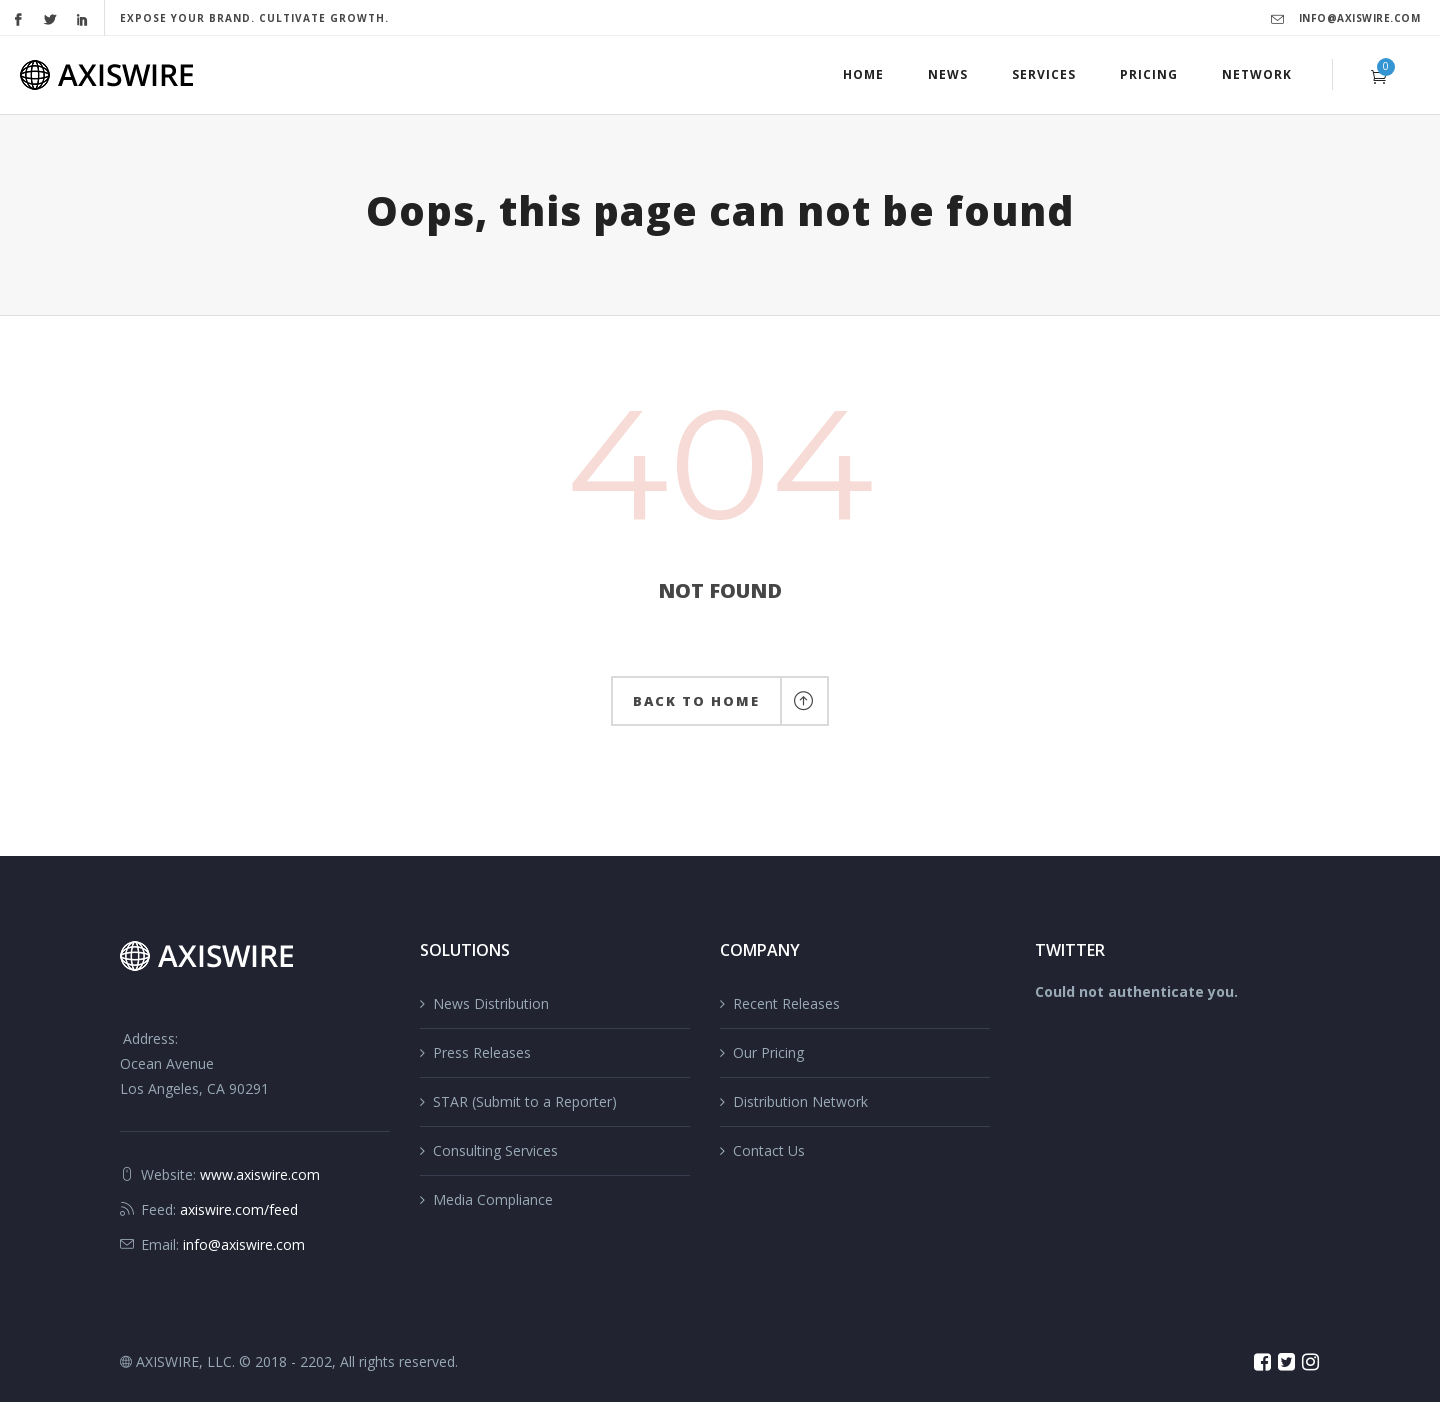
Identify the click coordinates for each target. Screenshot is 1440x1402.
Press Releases (482, 1052)
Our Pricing (768, 1052)
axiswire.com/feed (239, 1209)
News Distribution (491, 1003)
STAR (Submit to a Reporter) (525, 1101)
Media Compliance (493, 1199)
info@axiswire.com (1360, 18)
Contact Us (769, 1150)
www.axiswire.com (260, 1174)
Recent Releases (786, 1003)
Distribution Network (800, 1101)
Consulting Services (495, 1150)
